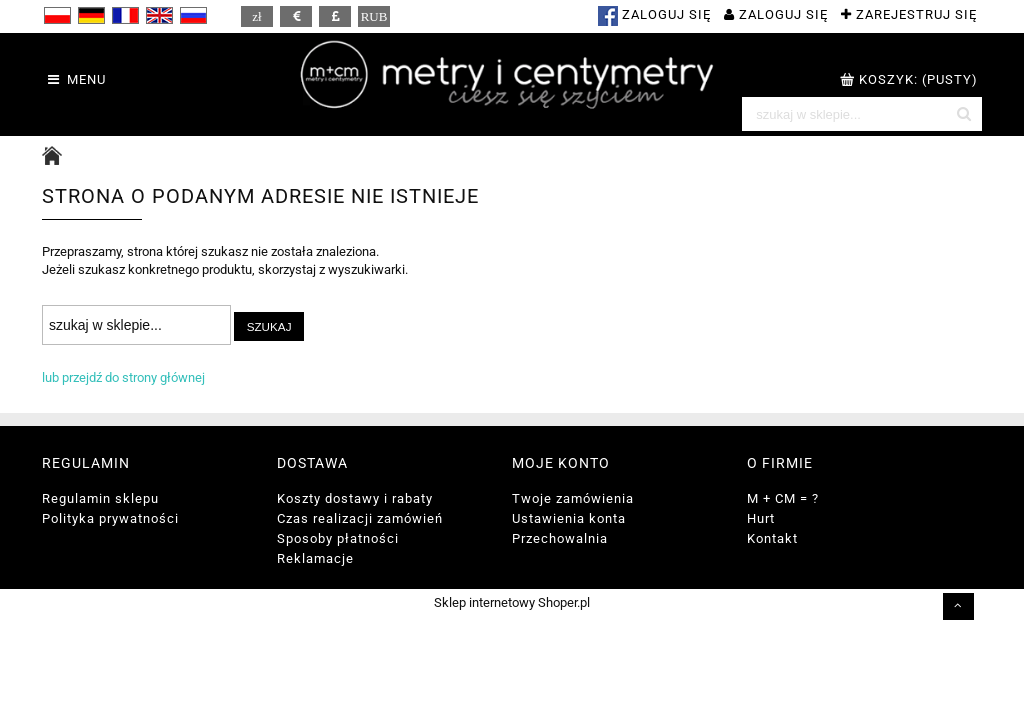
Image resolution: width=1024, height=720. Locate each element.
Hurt (761, 518)
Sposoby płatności (338, 538)
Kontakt (772, 538)
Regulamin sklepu (100, 498)
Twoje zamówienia (573, 498)
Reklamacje (315, 558)
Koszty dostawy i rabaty (355, 498)
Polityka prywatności (110, 518)
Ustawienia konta (569, 518)
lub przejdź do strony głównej (123, 377)
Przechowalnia (560, 538)
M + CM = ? (783, 498)
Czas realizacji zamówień (360, 518)
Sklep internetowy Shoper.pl (512, 602)
